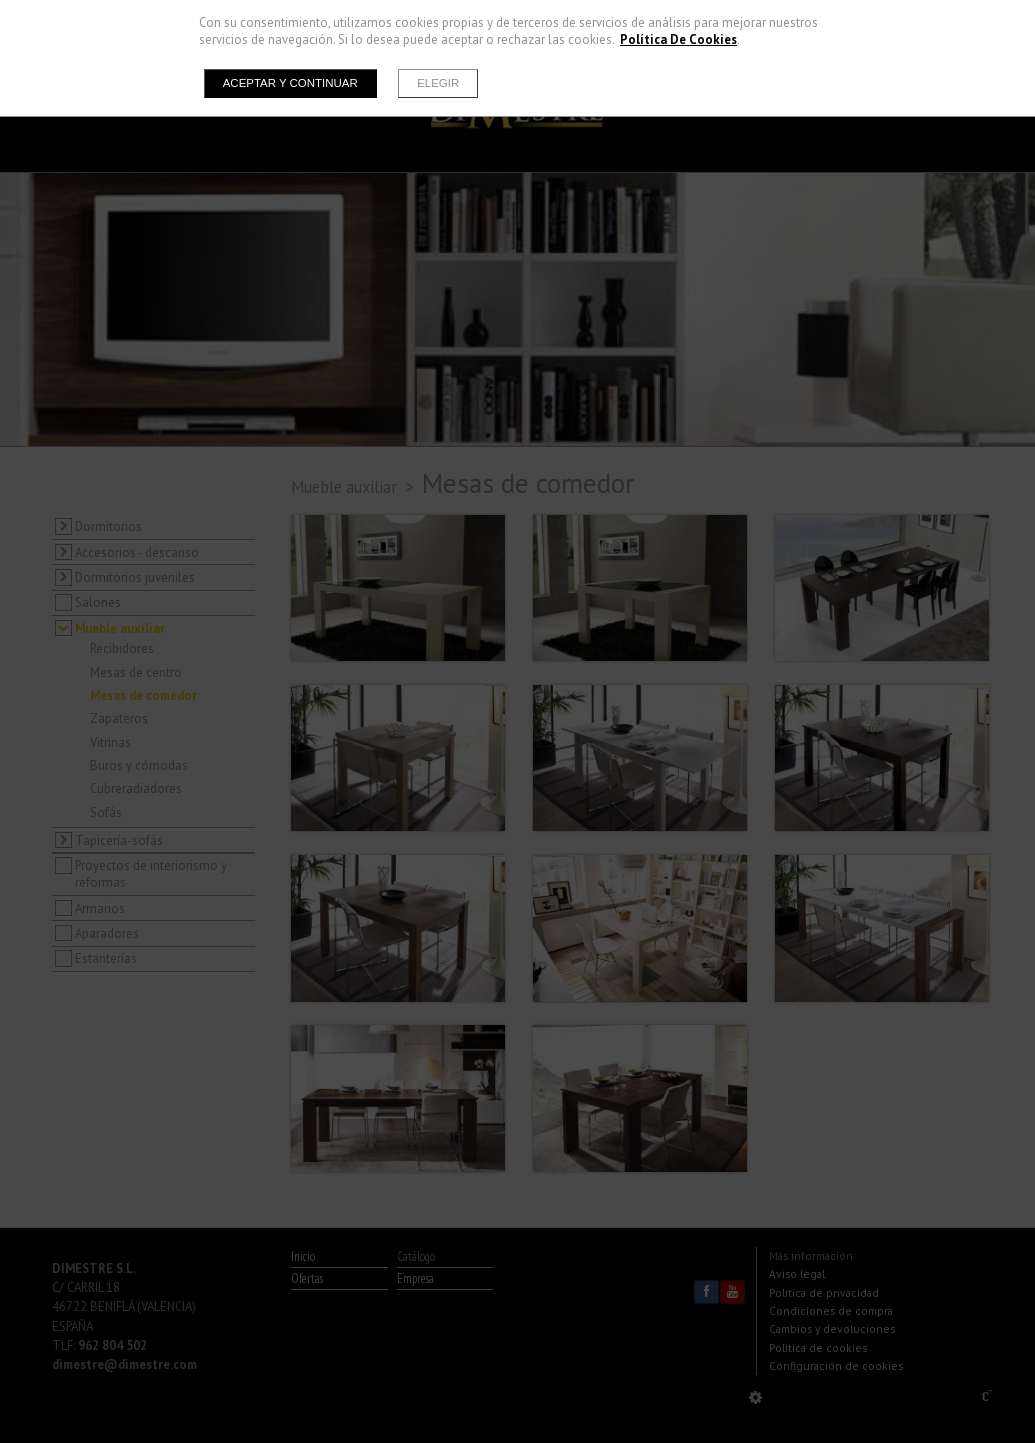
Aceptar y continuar (290, 83)
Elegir (438, 83)
